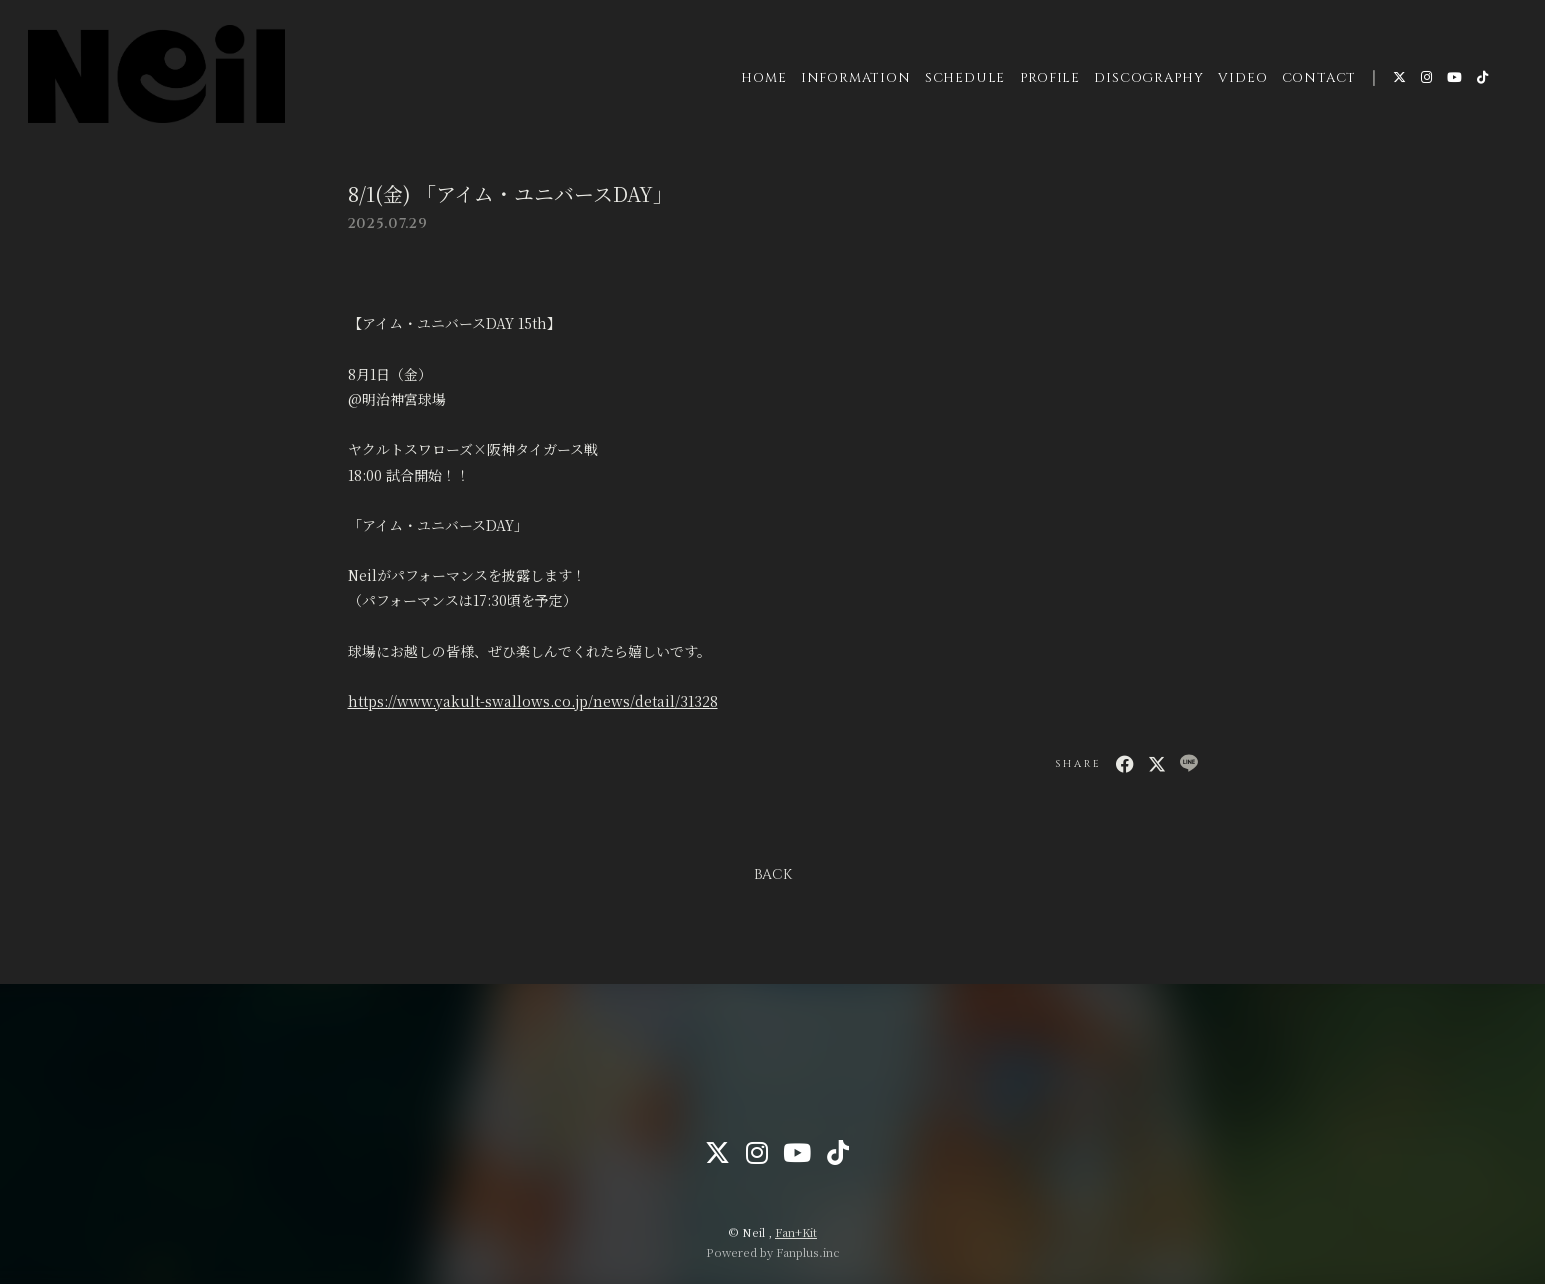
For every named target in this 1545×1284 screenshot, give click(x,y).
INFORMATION (855, 79)
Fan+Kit (796, 1232)
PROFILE (1049, 79)
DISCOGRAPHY (1149, 79)
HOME (763, 79)
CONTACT (1318, 79)
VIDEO (1242, 79)
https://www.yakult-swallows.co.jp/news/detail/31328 (533, 701)
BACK (773, 874)
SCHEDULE (964, 79)
